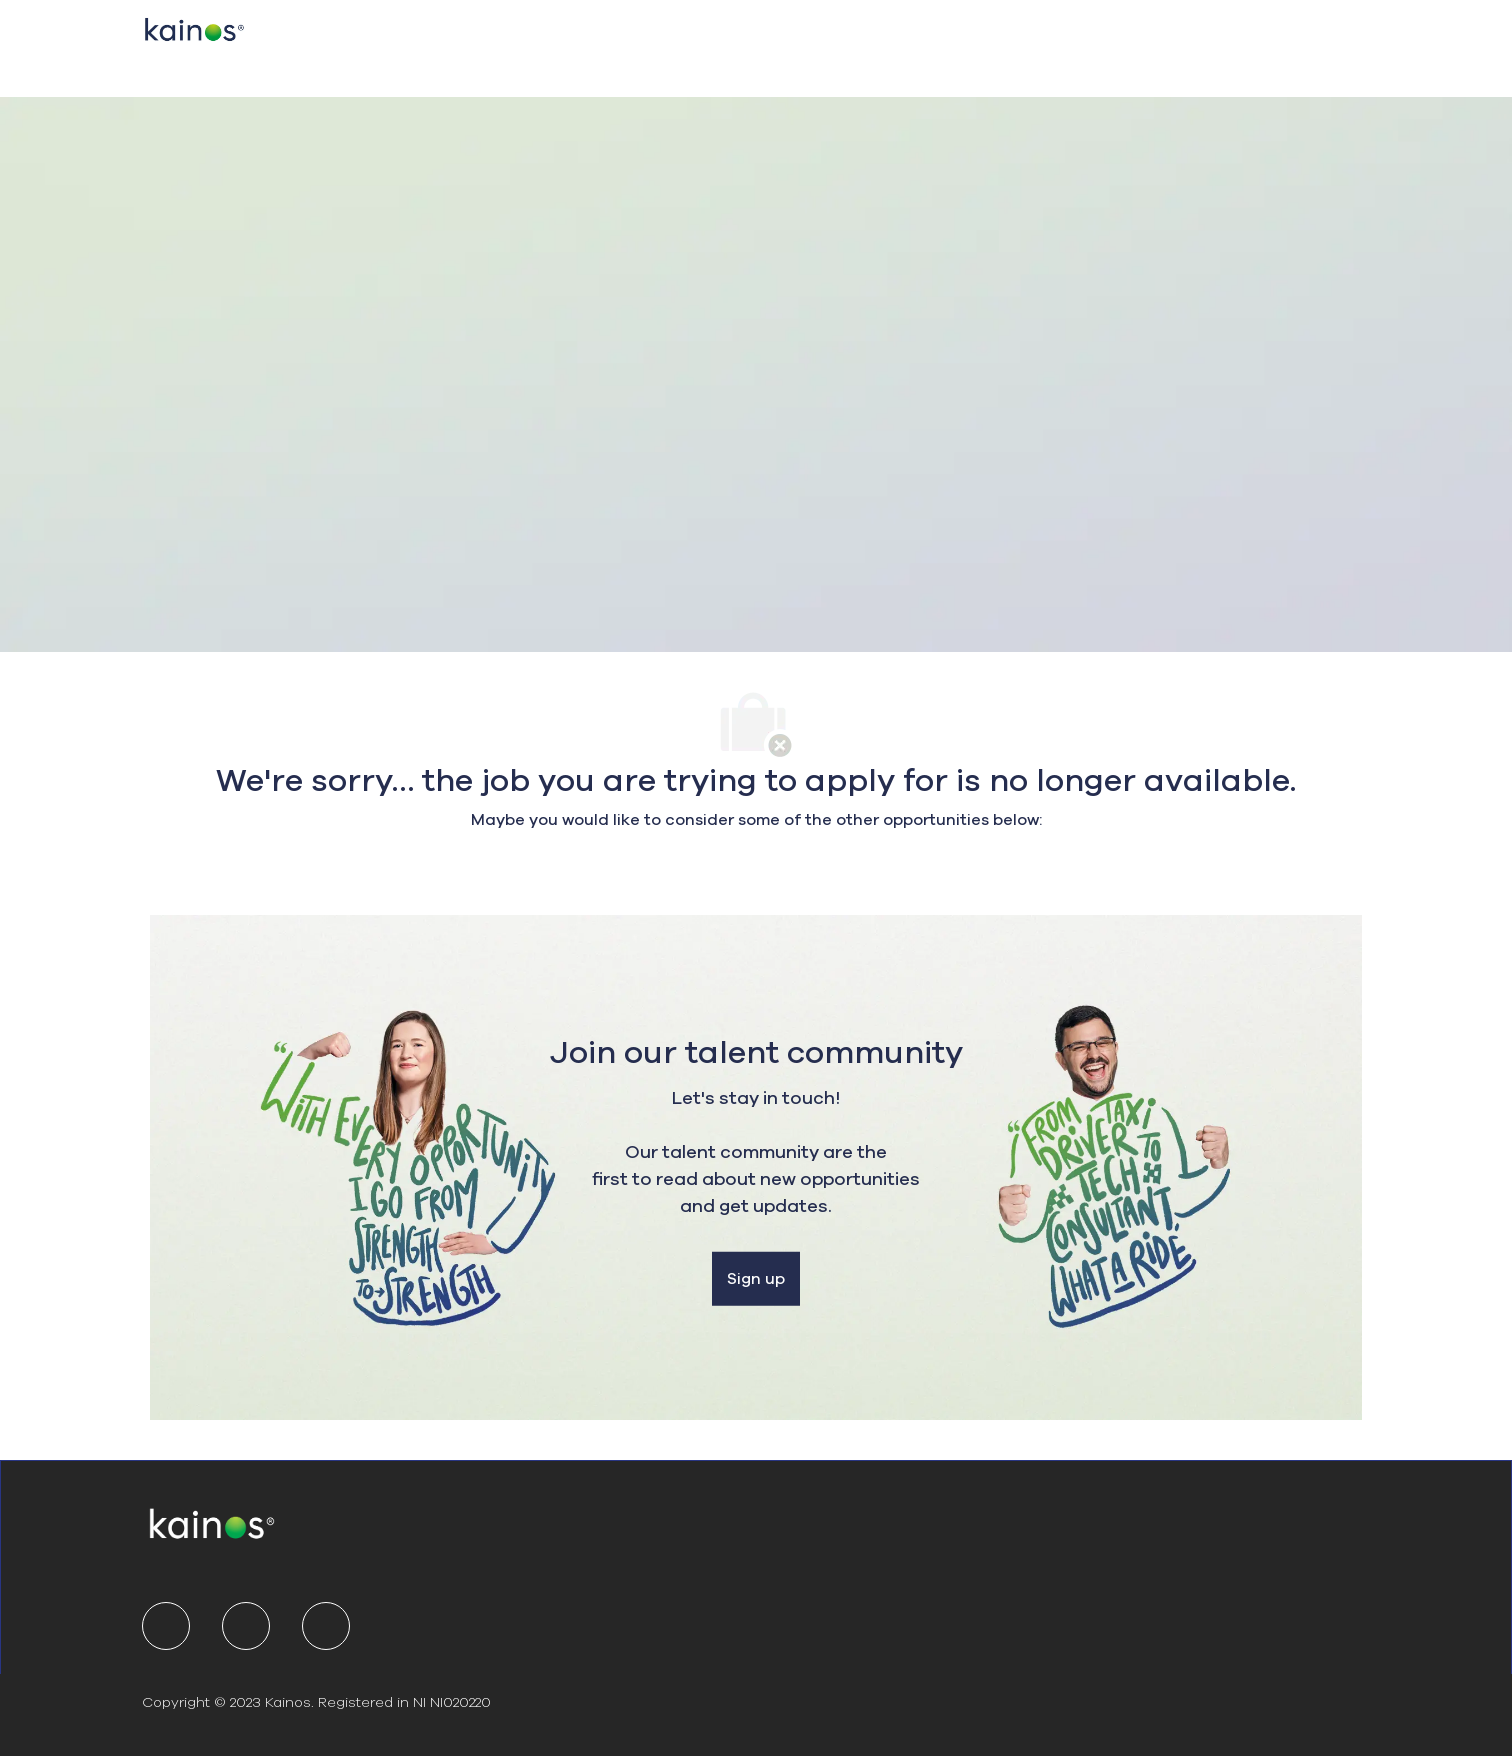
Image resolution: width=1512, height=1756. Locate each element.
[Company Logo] (194, 27)
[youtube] (326, 1626)
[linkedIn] (166, 1626)
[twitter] (246, 1626)
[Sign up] (756, 1279)
